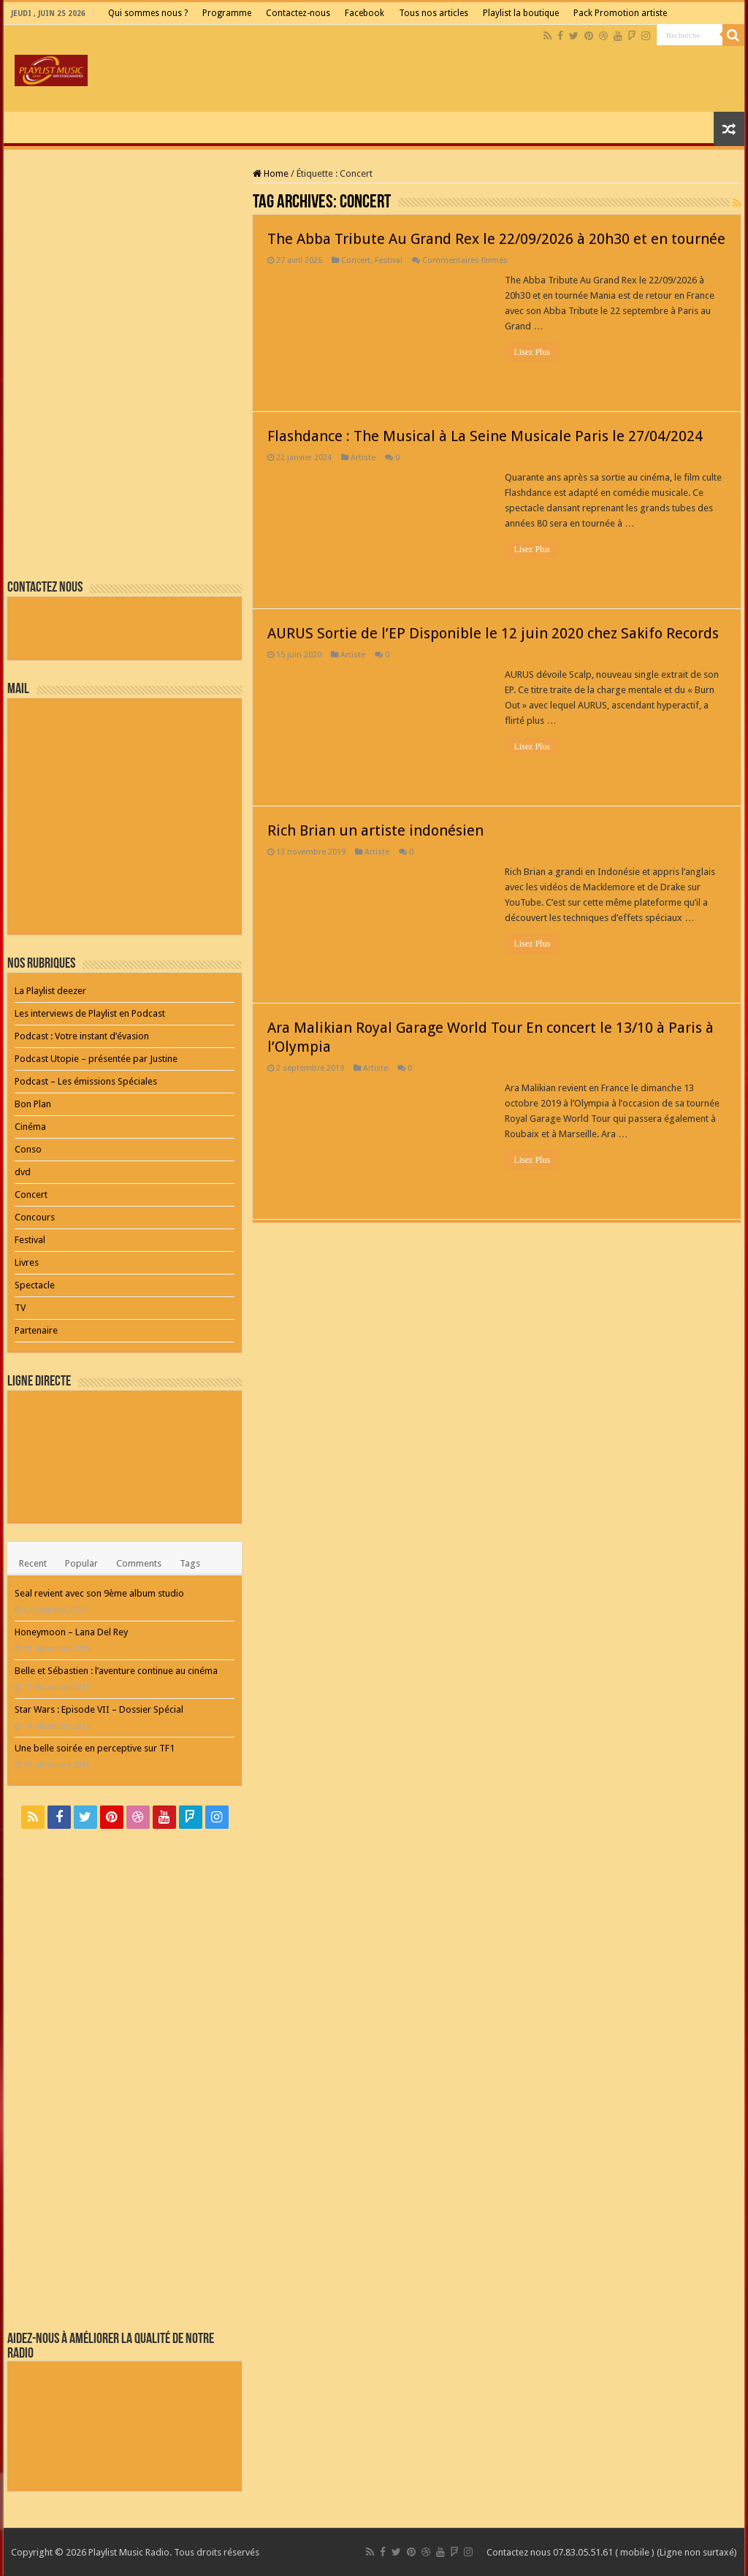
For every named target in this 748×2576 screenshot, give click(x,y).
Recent (33, 1563)
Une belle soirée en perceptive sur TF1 (95, 1748)
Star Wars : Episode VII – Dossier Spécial (99, 1709)
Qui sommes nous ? (148, 13)
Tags (190, 1563)
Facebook (364, 13)
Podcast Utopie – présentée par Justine (96, 1058)
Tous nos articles (433, 13)
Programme (226, 13)
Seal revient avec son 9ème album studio (99, 1593)
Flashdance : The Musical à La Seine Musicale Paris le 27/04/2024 (485, 436)
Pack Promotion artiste (620, 13)
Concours (35, 1217)
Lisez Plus (532, 352)
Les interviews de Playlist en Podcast (90, 1013)
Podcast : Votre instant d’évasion (82, 1036)
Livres (27, 1262)
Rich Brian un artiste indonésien (375, 830)
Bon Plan (33, 1103)
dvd (23, 1171)
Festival (388, 260)
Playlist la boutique (521, 13)
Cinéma (30, 1126)
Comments (138, 1563)
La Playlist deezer (50, 990)
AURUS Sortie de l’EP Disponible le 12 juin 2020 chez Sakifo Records (493, 633)
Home (271, 173)
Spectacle (35, 1285)
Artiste (363, 457)
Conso (28, 1149)
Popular (81, 1563)
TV (20, 1307)
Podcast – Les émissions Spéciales (86, 1081)
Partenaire (36, 1330)
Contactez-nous (298, 13)
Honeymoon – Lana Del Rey (71, 1632)
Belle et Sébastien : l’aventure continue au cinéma (116, 1670)
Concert (355, 260)
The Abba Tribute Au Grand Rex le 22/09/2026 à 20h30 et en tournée (496, 239)
